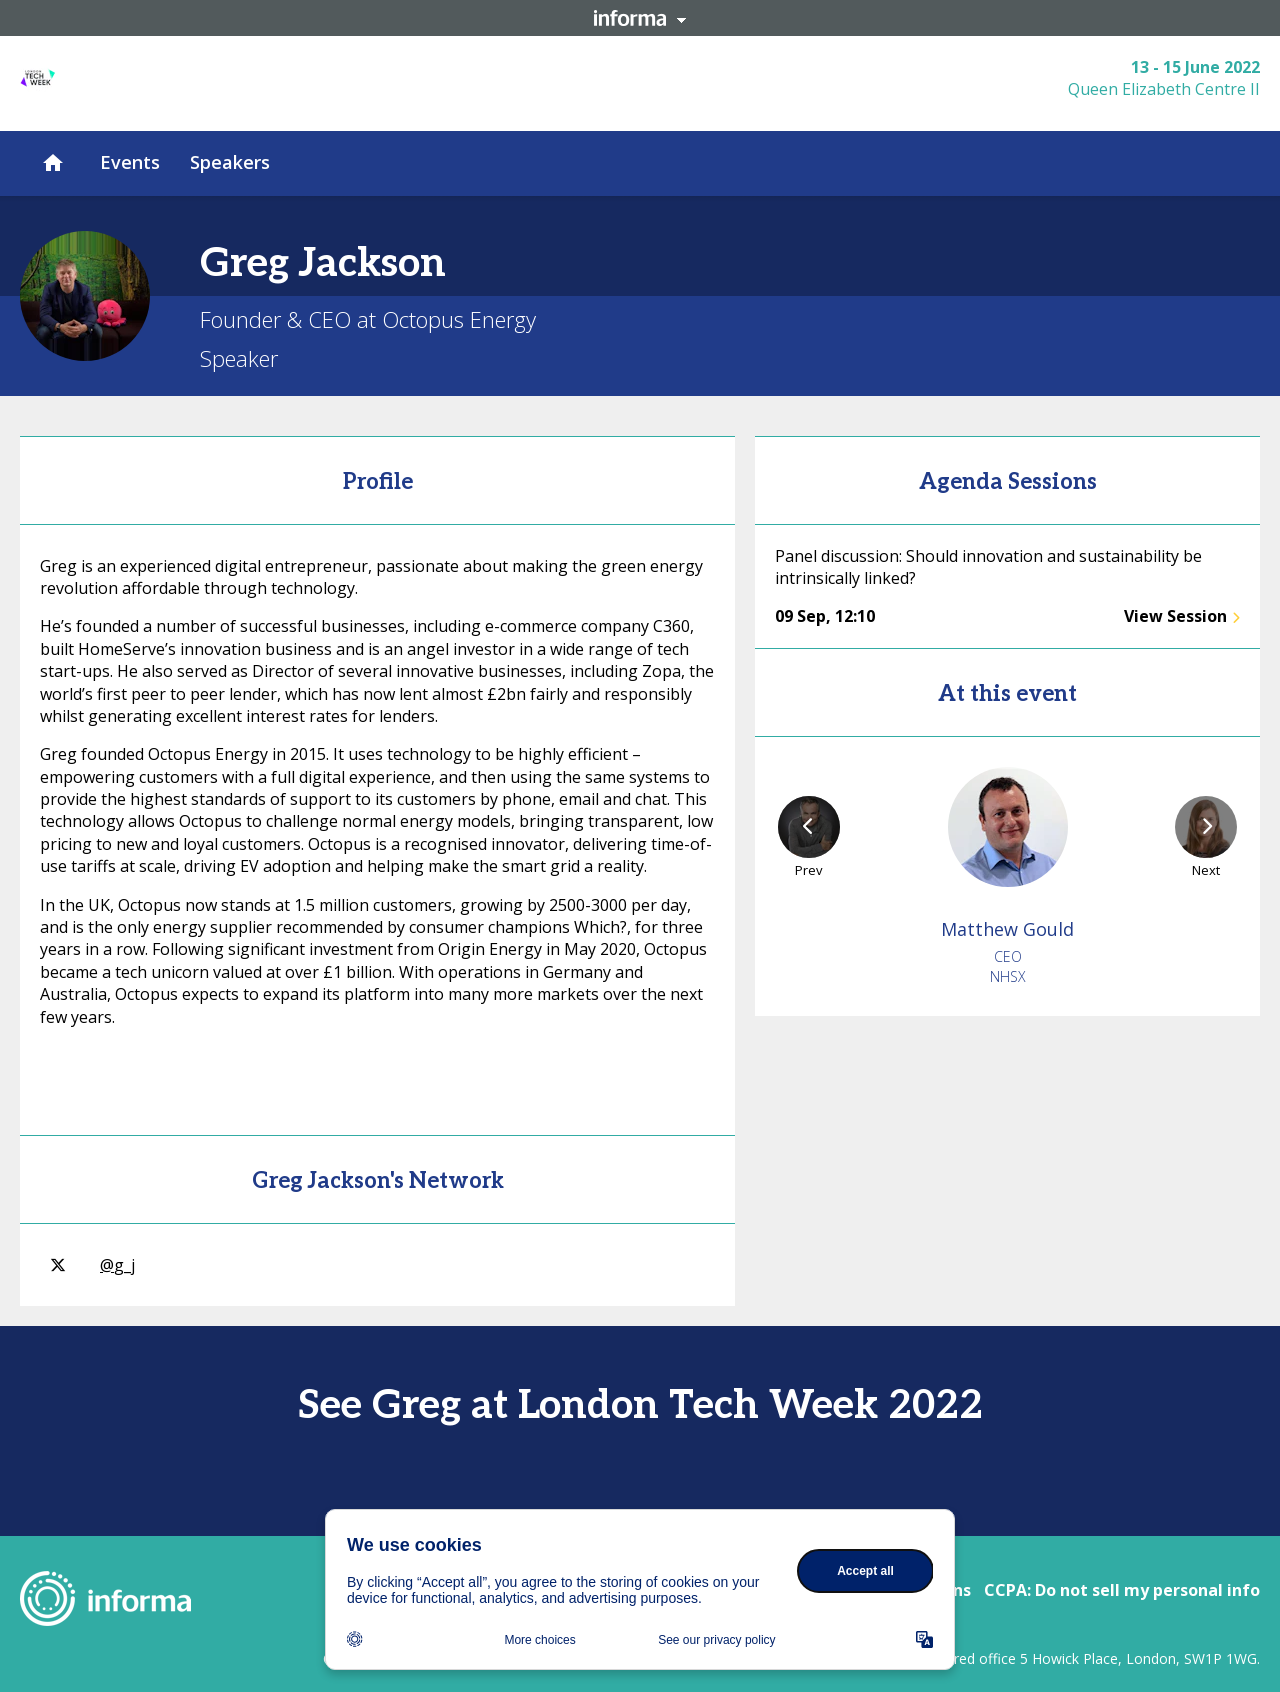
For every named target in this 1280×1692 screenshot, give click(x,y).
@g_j (92, 1265)
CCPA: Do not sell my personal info (1122, 1590)
